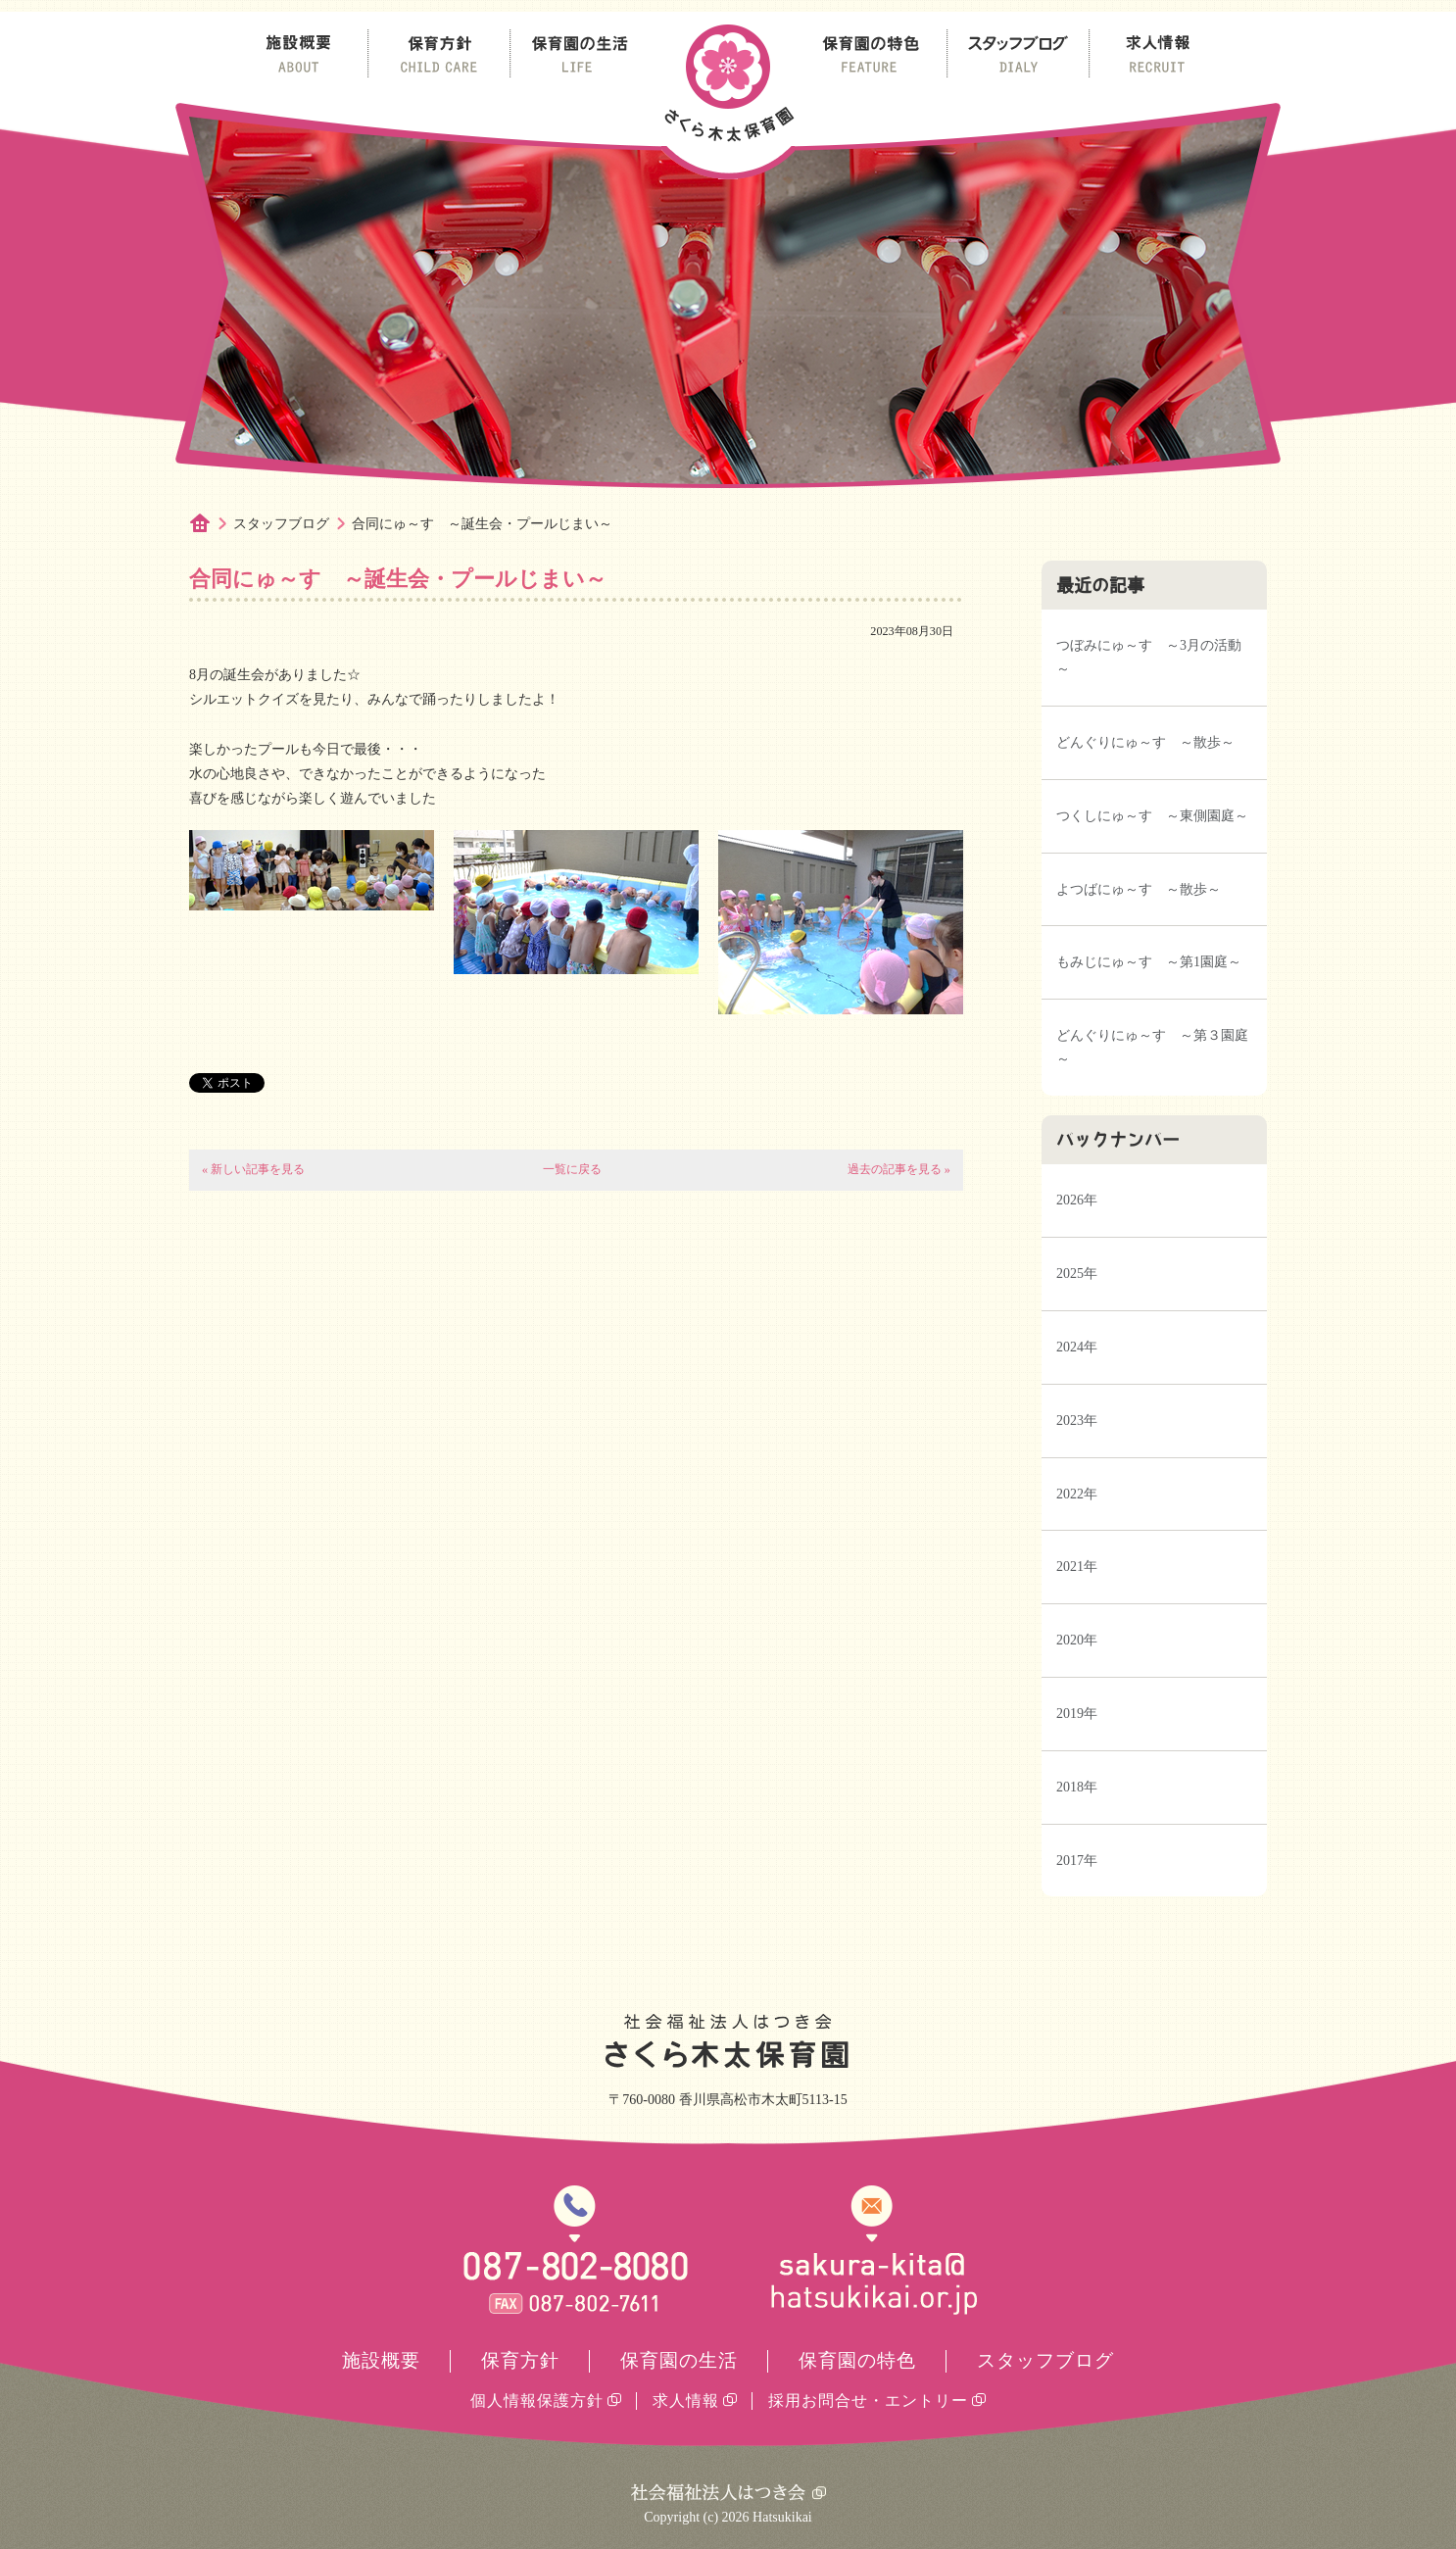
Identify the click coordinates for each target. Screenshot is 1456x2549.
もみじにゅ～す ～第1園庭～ (1148, 962)
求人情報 (686, 2400)
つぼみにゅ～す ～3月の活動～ (1148, 657)
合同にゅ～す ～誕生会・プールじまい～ (482, 523)
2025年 (1076, 1273)
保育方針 (520, 2360)
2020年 (1076, 1640)
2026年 (1076, 1200)
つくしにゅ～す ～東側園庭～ (1152, 816)
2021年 (1076, 1566)
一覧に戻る (572, 1169)
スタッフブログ (281, 523)
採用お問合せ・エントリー (868, 2400)
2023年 (1076, 1420)
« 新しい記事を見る (253, 1169)
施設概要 (381, 2360)
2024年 (1076, 1347)
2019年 (1076, 1713)
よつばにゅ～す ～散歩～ (1138, 889)
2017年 (1076, 1860)
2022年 (1076, 1494)
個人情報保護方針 (537, 2400)
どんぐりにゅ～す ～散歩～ (1145, 742)
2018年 (1076, 1787)
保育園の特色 (857, 2360)
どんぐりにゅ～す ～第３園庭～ (1152, 1047)
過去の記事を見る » (899, 1169)
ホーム (211, 524)
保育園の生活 (679, 2360)
